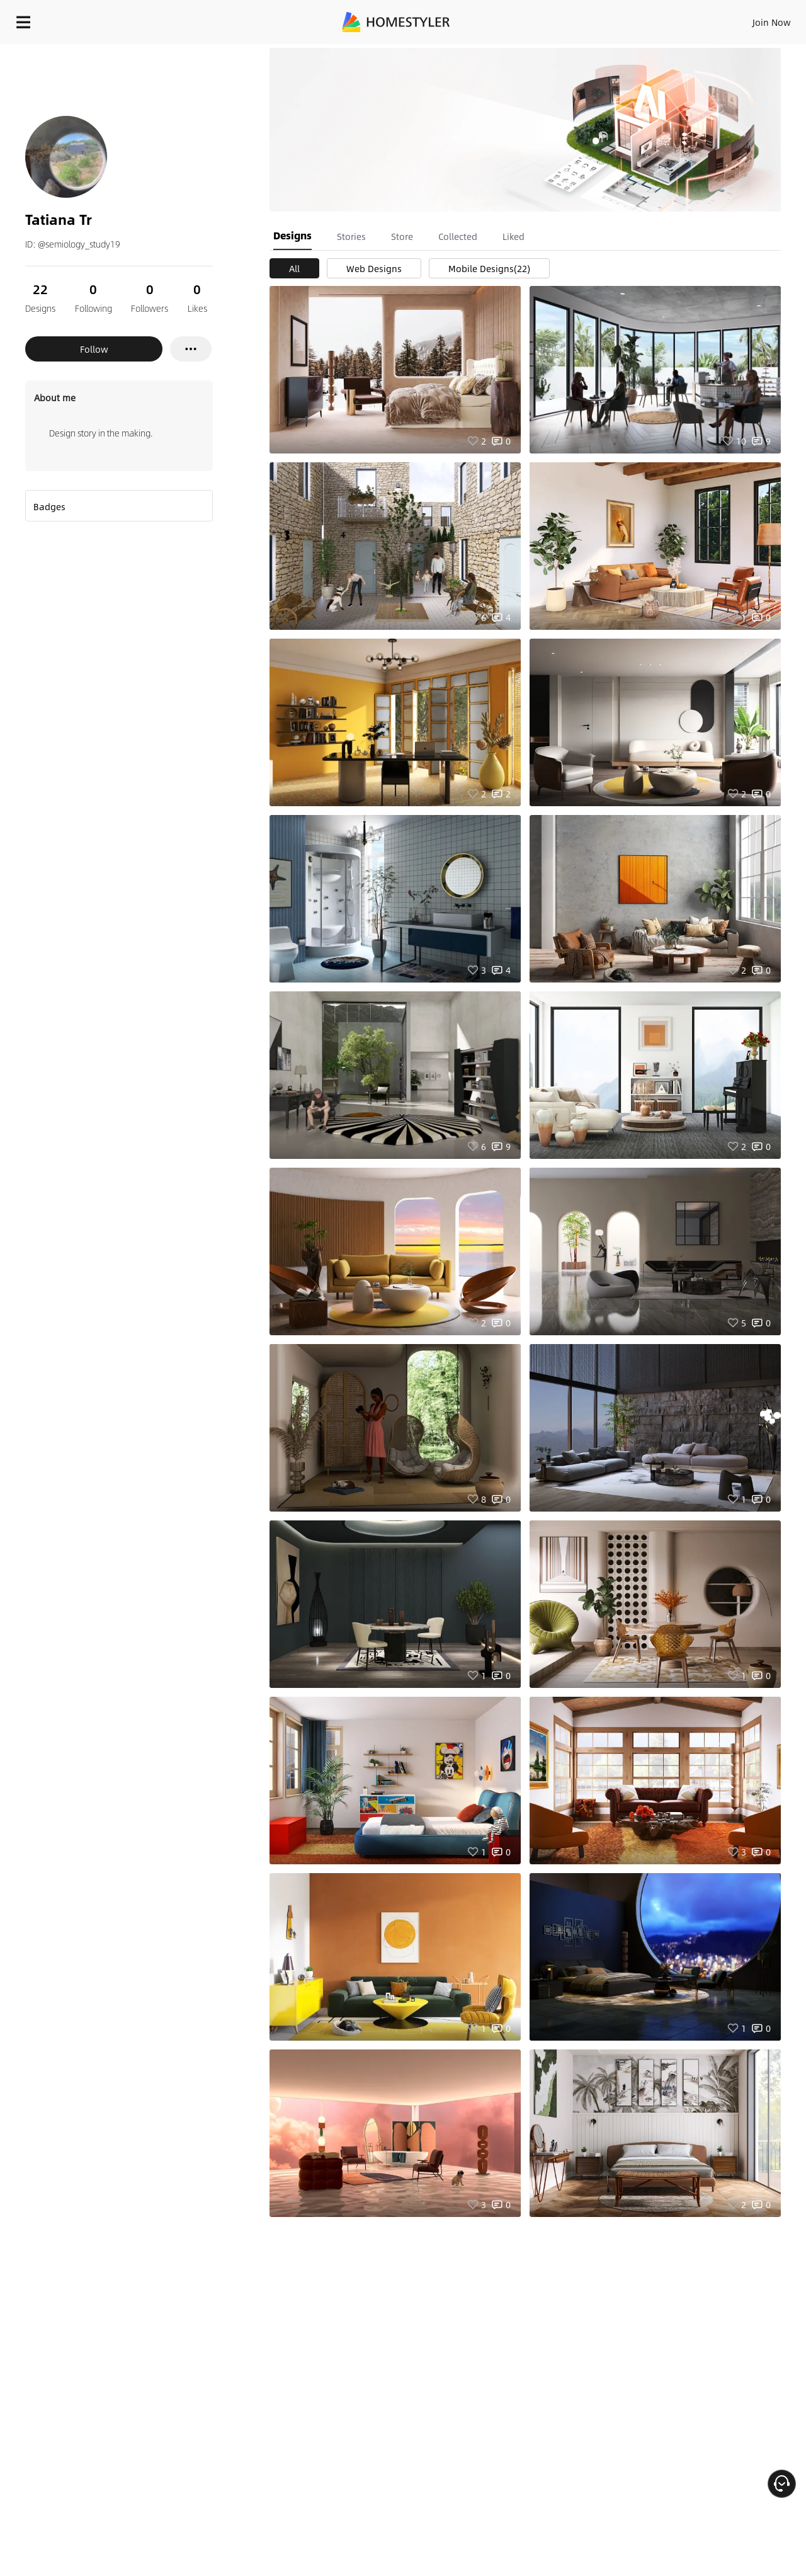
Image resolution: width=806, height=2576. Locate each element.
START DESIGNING (743, 19)
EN (664, 19)
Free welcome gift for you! (544, 53)
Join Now (620, 19)
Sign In (573, 19)
